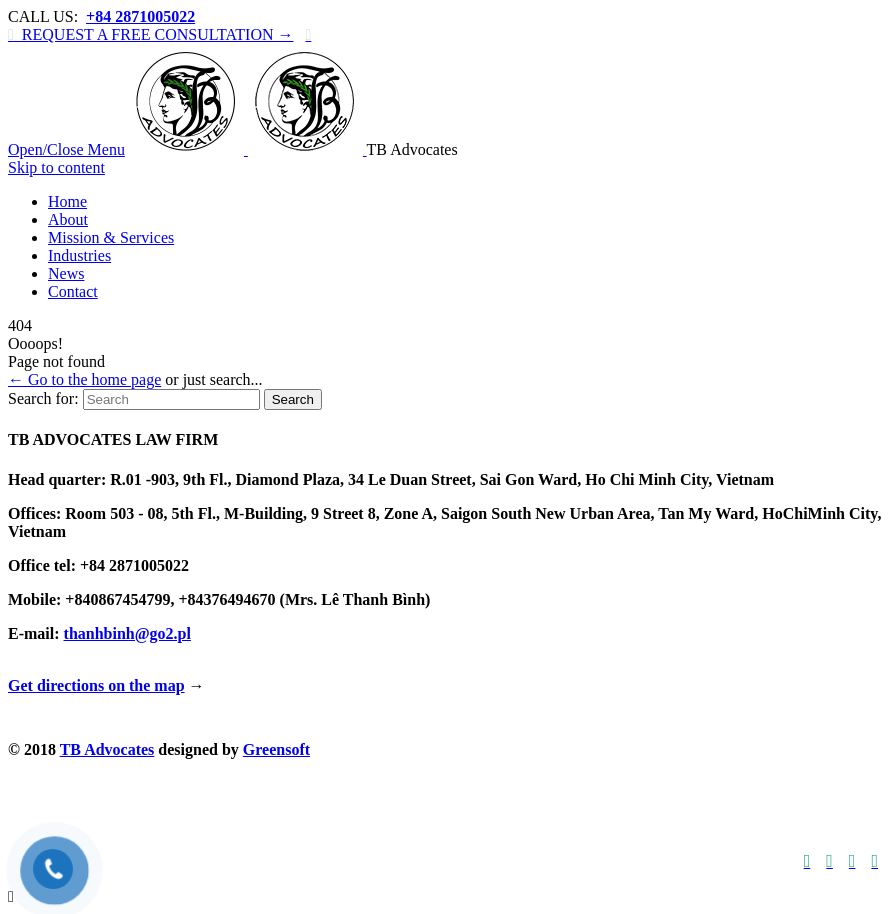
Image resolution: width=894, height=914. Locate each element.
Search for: (43, 398)
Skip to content (56, 167)
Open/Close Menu (66, 149)
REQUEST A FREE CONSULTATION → (150, 34)
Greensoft (276, 749)
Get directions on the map (96, 685)
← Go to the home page (84, 379)
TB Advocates (107, 749)
